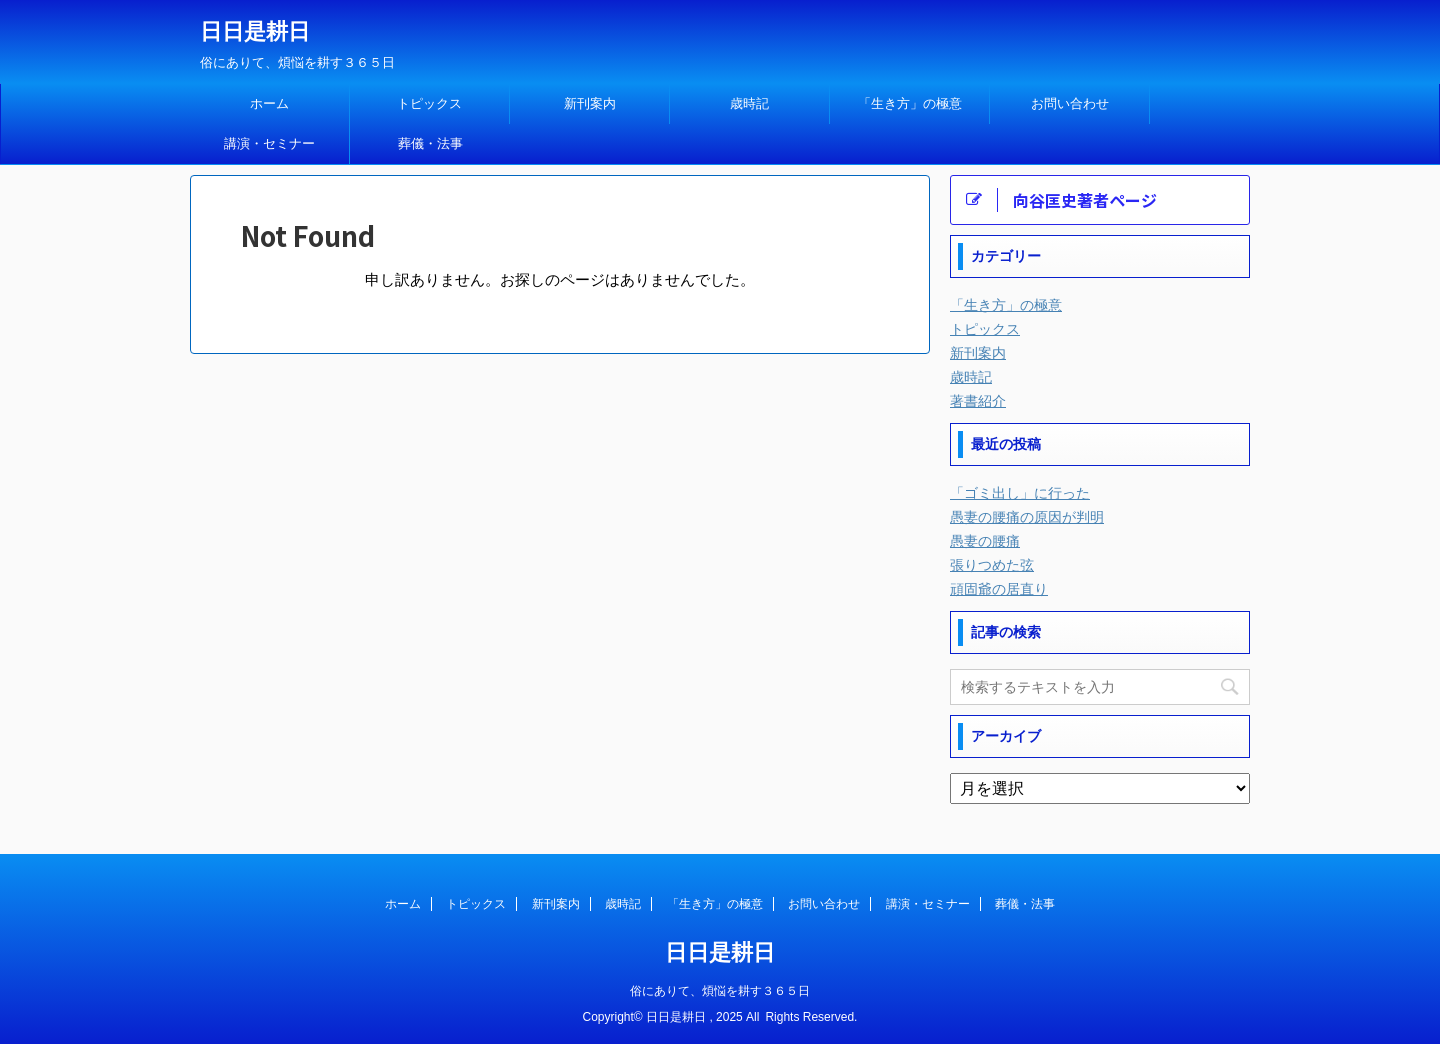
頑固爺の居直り (999, 589)
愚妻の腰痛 (985, 541)
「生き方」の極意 (910, 103)
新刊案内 (590, 103)
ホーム (269, 103)
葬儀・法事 (430, 143)
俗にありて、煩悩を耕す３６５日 (720, 991)
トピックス (429, 103)
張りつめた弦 (992, 565)
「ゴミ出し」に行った (1020, 493)
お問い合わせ (1070, 103)
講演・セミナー (269, 143)
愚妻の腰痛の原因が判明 (1027, 517)
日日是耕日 (255, 31)
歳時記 (749, 103)
